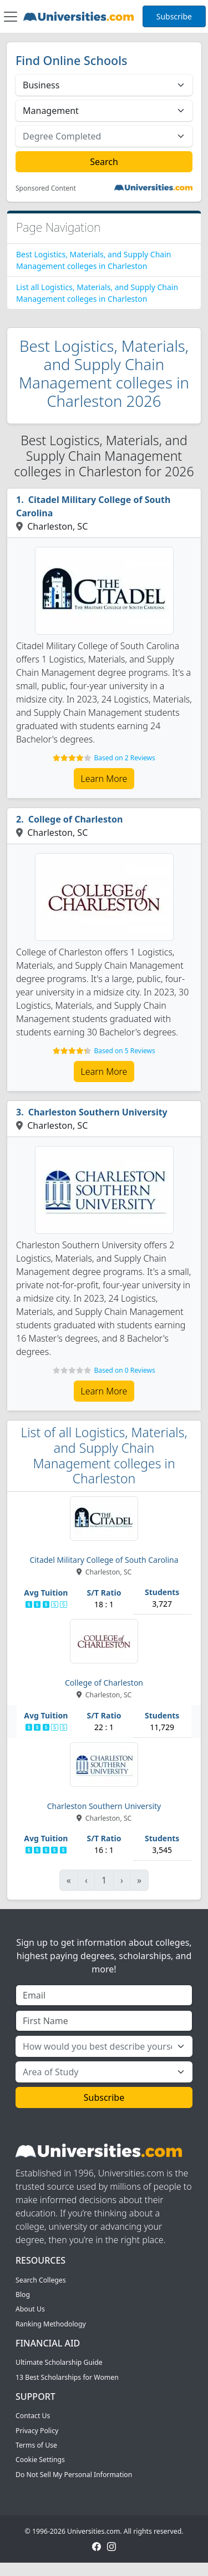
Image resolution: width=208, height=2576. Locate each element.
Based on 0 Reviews (124, 1370)
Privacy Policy (37, 2430)
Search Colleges (41, 2280)
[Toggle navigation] (10, 16)
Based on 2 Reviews (124, 758)
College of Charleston (75, 819)
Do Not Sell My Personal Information (74, 2474)
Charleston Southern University (98, 1112)
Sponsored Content (46, 188)
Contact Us (33, 2415)
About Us (30, 2309)
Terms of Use (36, 2445)
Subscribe (174, 16)
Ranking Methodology (51, 2324)
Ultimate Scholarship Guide (59, 2362)
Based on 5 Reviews (124, 1050)
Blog (23, 2294)
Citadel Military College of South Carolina (93, 506)
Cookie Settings (40, 2459)
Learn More (104, 779)
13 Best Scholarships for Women (67, 2377)
